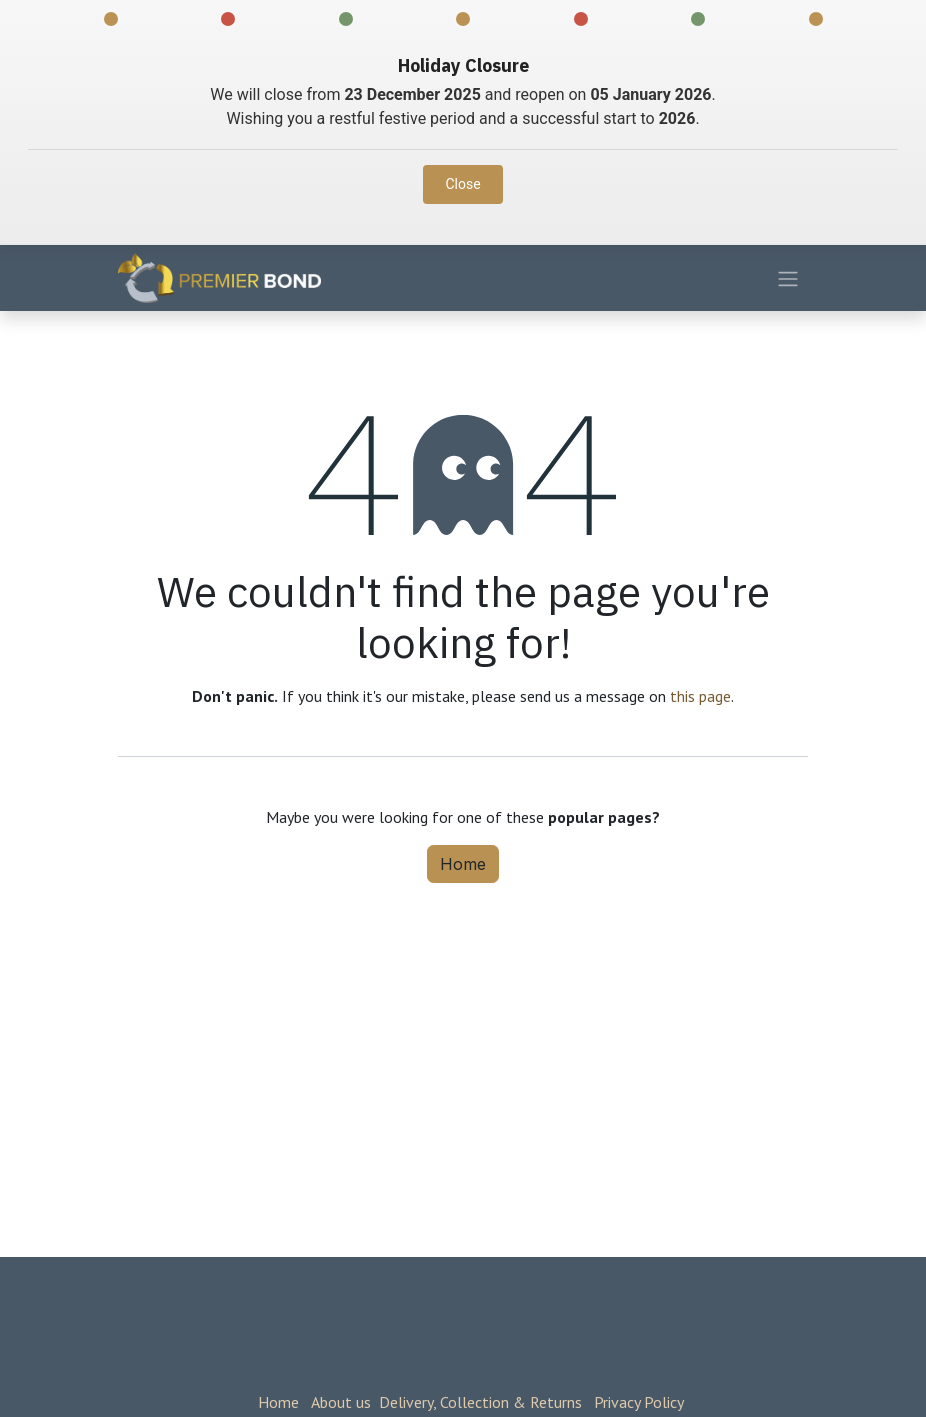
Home (463, 864)
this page (700, 696)
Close (462, 184)
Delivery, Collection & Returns (480, 1402)
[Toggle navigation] (788, 278)
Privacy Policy (639, 1402)
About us (341, 1402)
